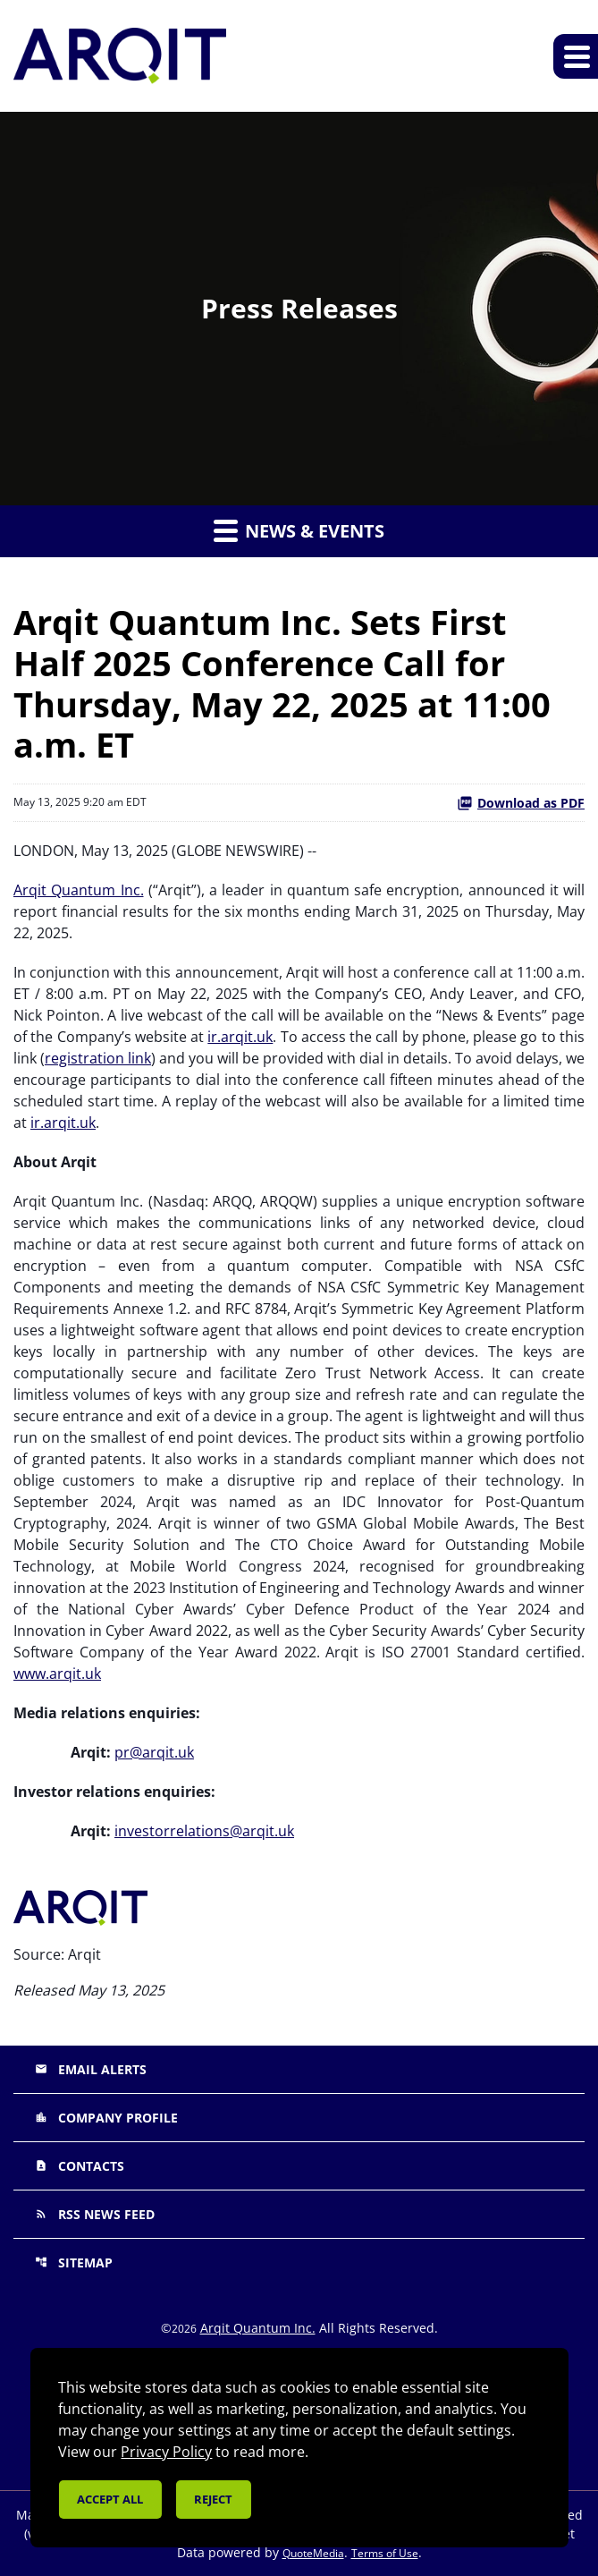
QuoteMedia (313, 2553)
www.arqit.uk (57, 1673)
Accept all (110, 2499)
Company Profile (106, 2117)
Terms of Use (384, 2553)
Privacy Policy (166, 2452)
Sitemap (74, 2262)
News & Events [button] (299, 530)
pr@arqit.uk (154, 1752)
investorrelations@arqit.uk (204, 1831)
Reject (213, 2499)
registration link (98, 1058)
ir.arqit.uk (240, 1036)
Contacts (79, 2165)
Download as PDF (521, 802)
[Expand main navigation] (575, 56)
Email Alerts (91, 2069)
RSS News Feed (95, 2214)
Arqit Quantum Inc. (78, 890)
